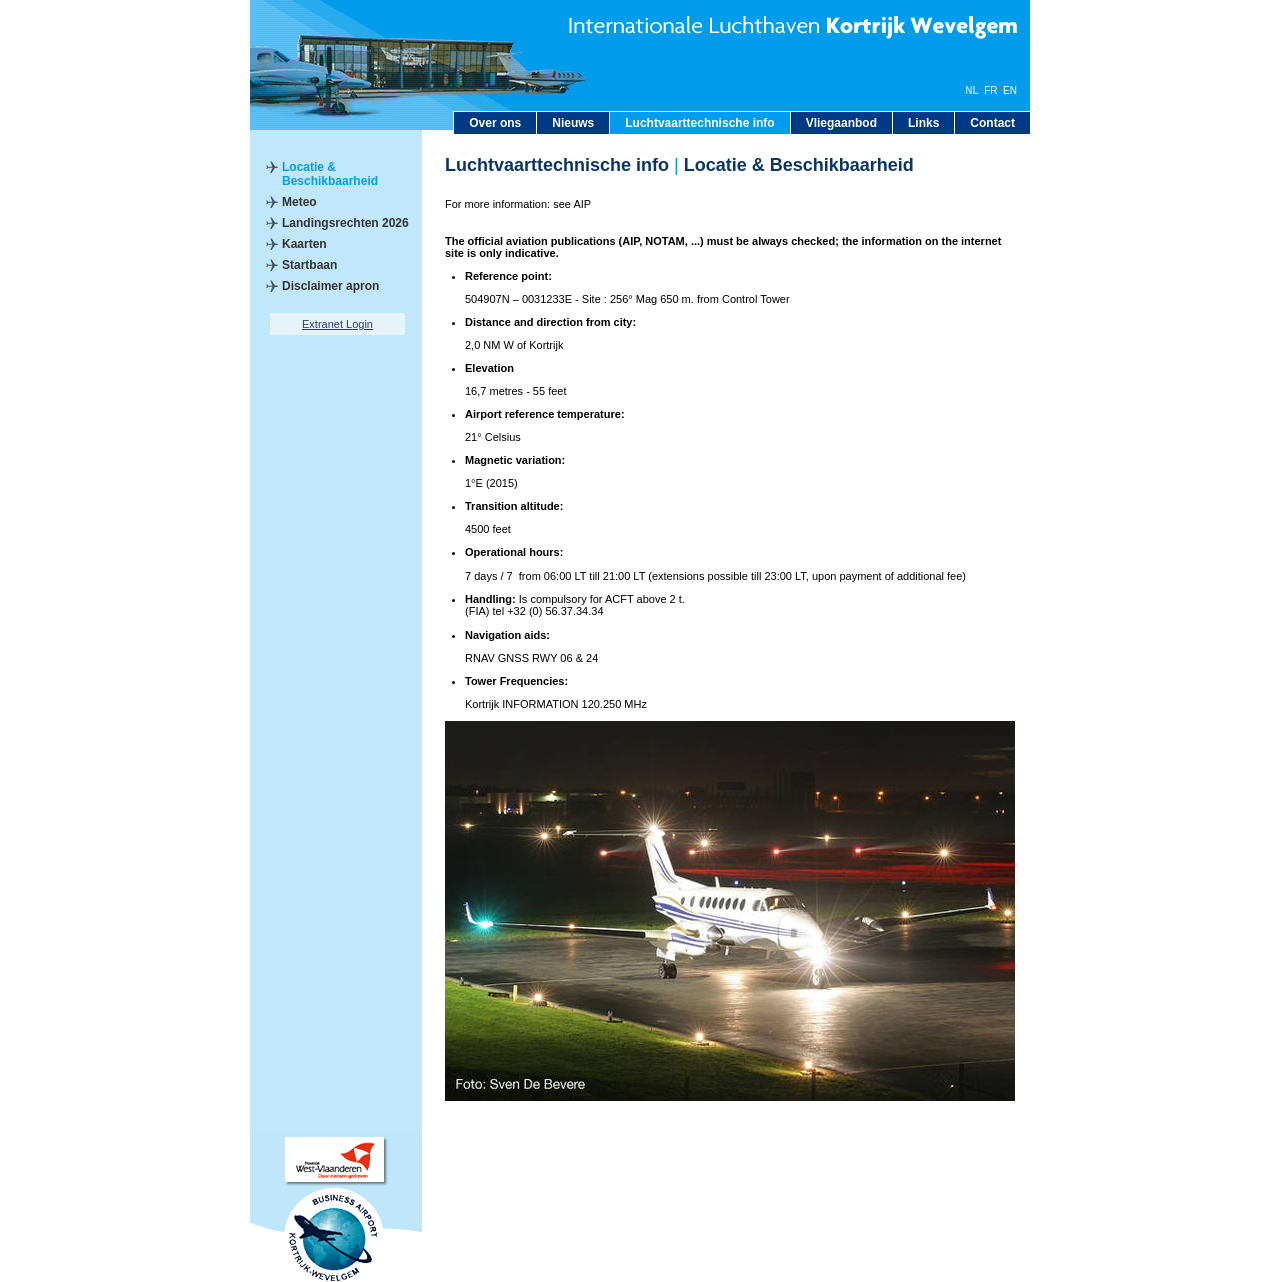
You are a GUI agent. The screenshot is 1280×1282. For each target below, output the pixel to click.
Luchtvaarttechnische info (699, 123)
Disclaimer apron (330, 286)
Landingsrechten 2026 (345, 223)
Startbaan (309, 265)
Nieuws (573, 123)
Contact (992, 123)
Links (923, 123)
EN (1010, 90)
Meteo (299, 202)
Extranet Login (337, 324)
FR (990, 90)
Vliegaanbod (841, 123)
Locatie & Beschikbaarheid (330, 174)
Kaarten (304, 244)
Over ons (495, 123)
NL (971, 90)
